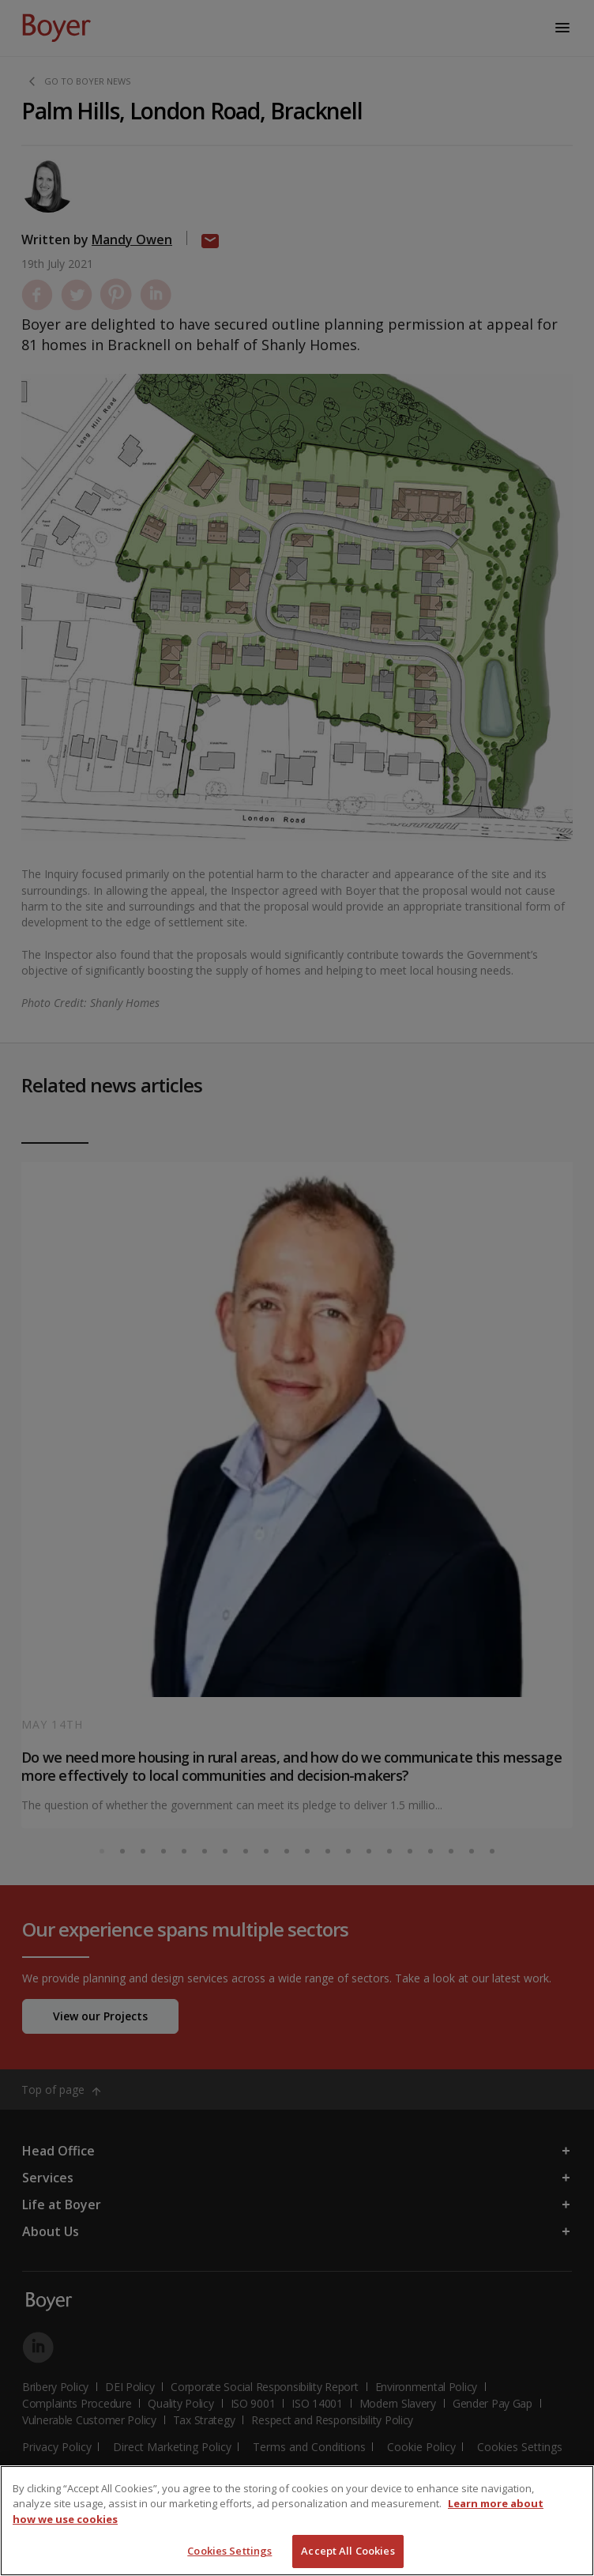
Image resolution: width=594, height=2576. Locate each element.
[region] (297, 2520)
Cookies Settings (229, 2551)
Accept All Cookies (347, 2551)
